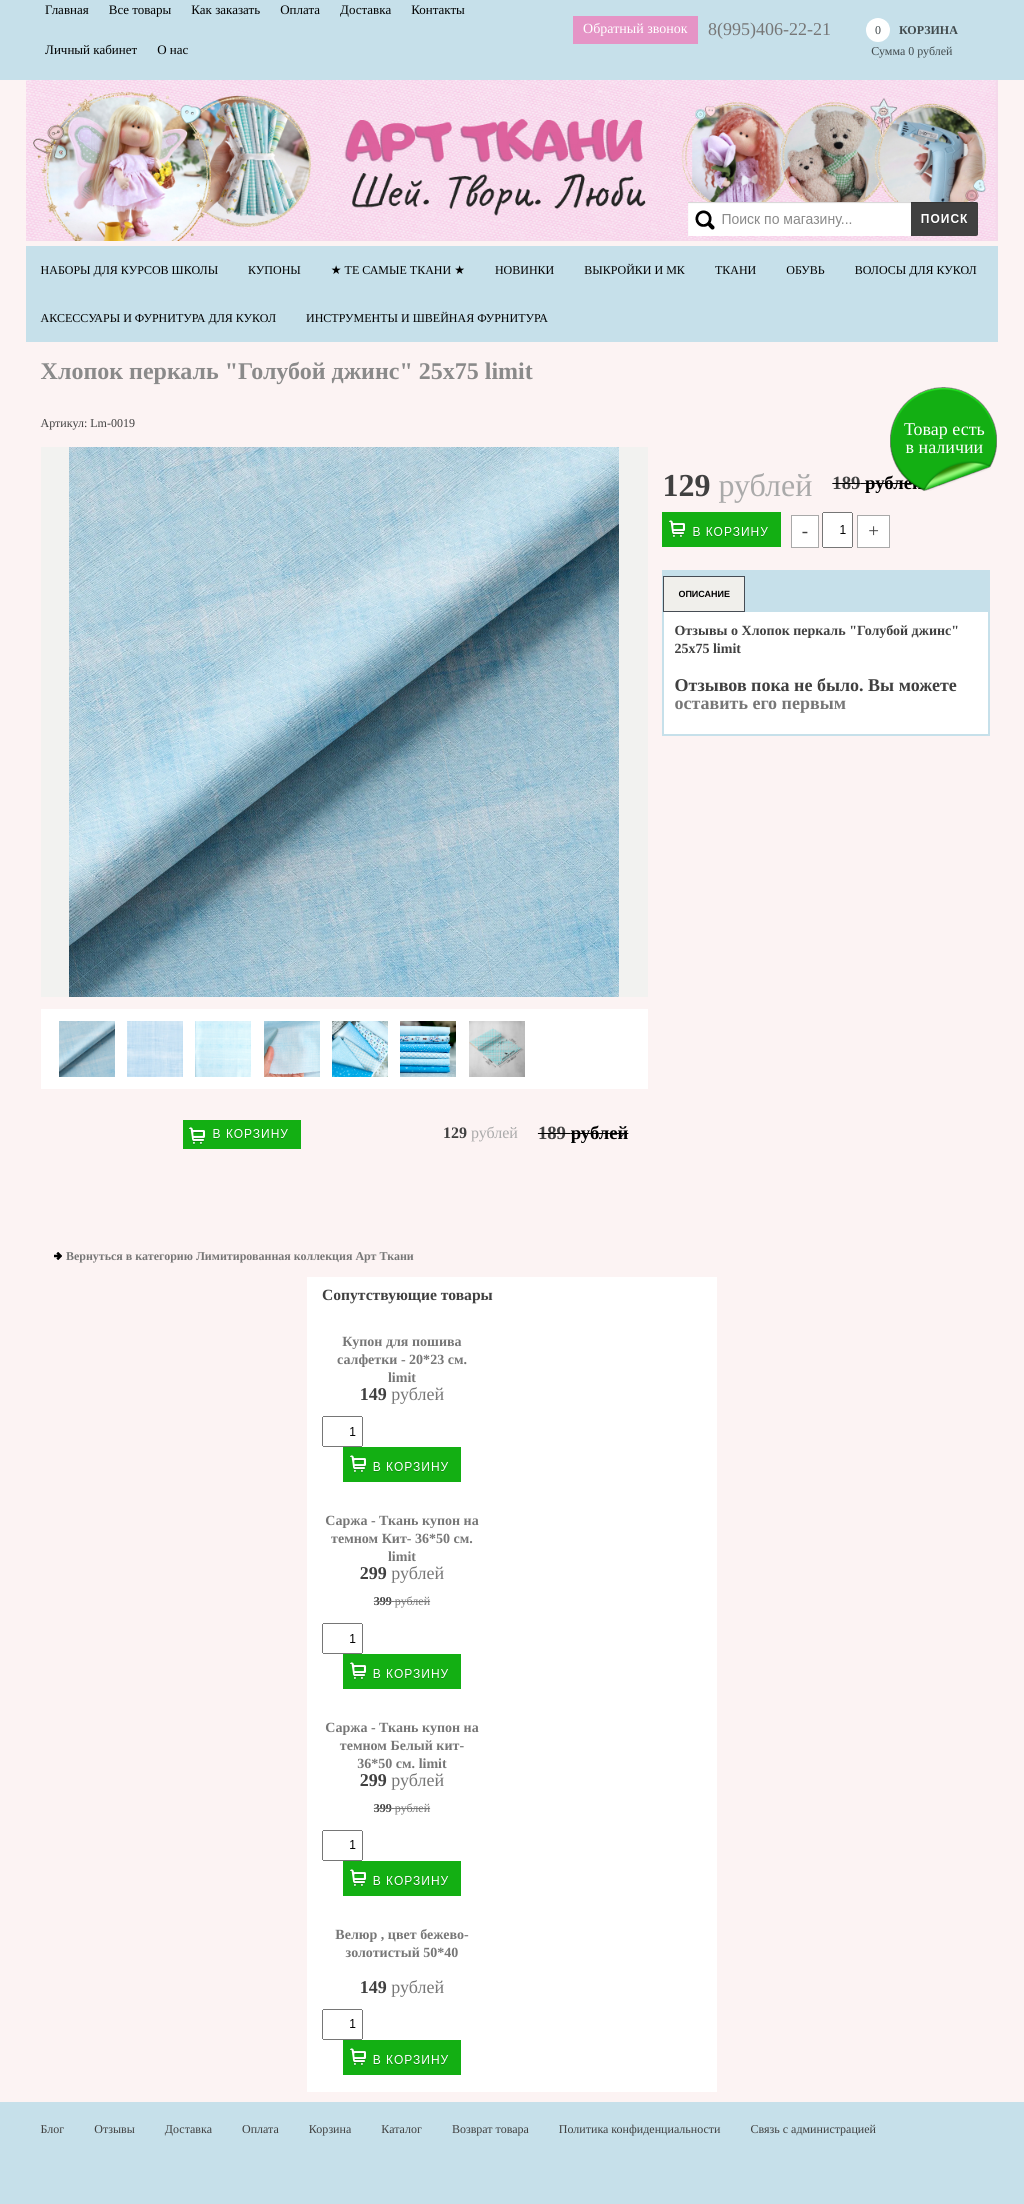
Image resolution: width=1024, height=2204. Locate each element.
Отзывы (114, 2129)
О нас (172, 49)
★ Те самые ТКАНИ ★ (398, 270)
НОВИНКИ (524, 270)
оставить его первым (760, 703)
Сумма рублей (912, 38)
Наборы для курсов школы (130, 270)
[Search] (829, 219)
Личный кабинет (91, 49)
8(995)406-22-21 (769, 29)
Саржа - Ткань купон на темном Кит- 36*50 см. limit (401, 1539)
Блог (53, 2129)
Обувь (805, 270)
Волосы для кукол (916, 270)
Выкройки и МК (634, 270)
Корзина (330, 2129)
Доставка (188, 2129)
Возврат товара (490, 2129)
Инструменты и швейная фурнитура (427, 318)
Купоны (274, 270)
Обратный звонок (635, 29)
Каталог (401, 2129)
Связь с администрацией (814, 2129)
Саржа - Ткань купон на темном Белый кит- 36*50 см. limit (401, 1746)
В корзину (251, 1134)
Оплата (260, 2129)
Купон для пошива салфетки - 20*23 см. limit (402, 1360)
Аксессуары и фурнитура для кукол (158, 318)
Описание (704, 594)
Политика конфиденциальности (640, 2129)
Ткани (735, 270)
